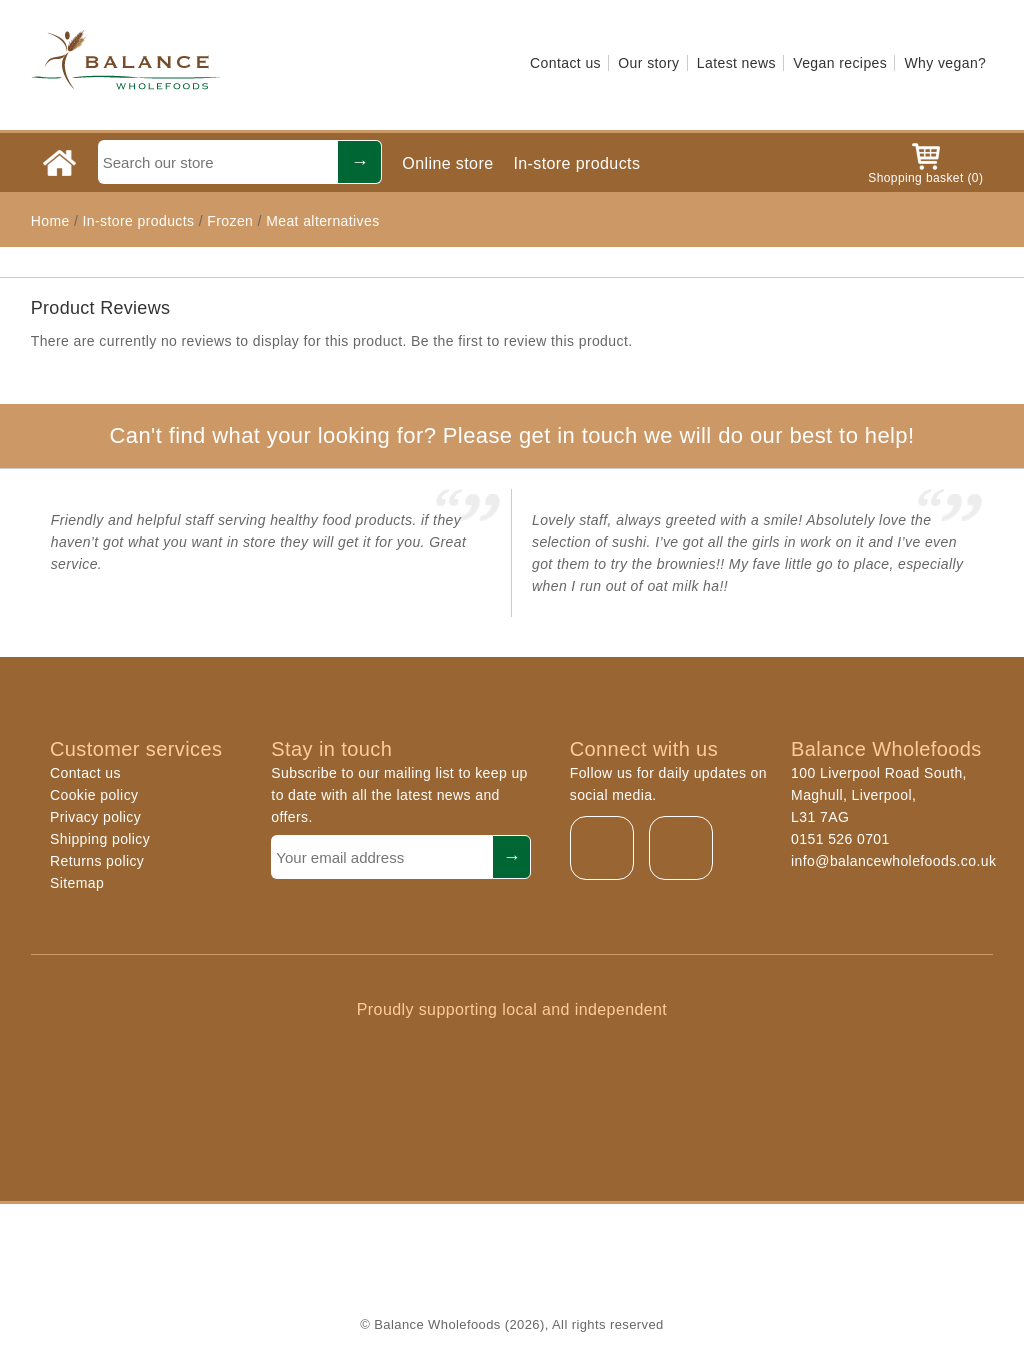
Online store (447, 163)
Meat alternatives (322, 221)
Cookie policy (94, 795)
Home (50, 221)
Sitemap (77, 883)
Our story (648, 63)
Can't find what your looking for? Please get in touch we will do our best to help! (511, 435)
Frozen (230, 221)
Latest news (736, 63)
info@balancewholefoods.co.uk (893, 861)
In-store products (576, 163)
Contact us (565, 63)
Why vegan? (945, 63)
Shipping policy (100, 839)
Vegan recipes (840, 63)
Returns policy (97, 861)
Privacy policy (95, 817)
